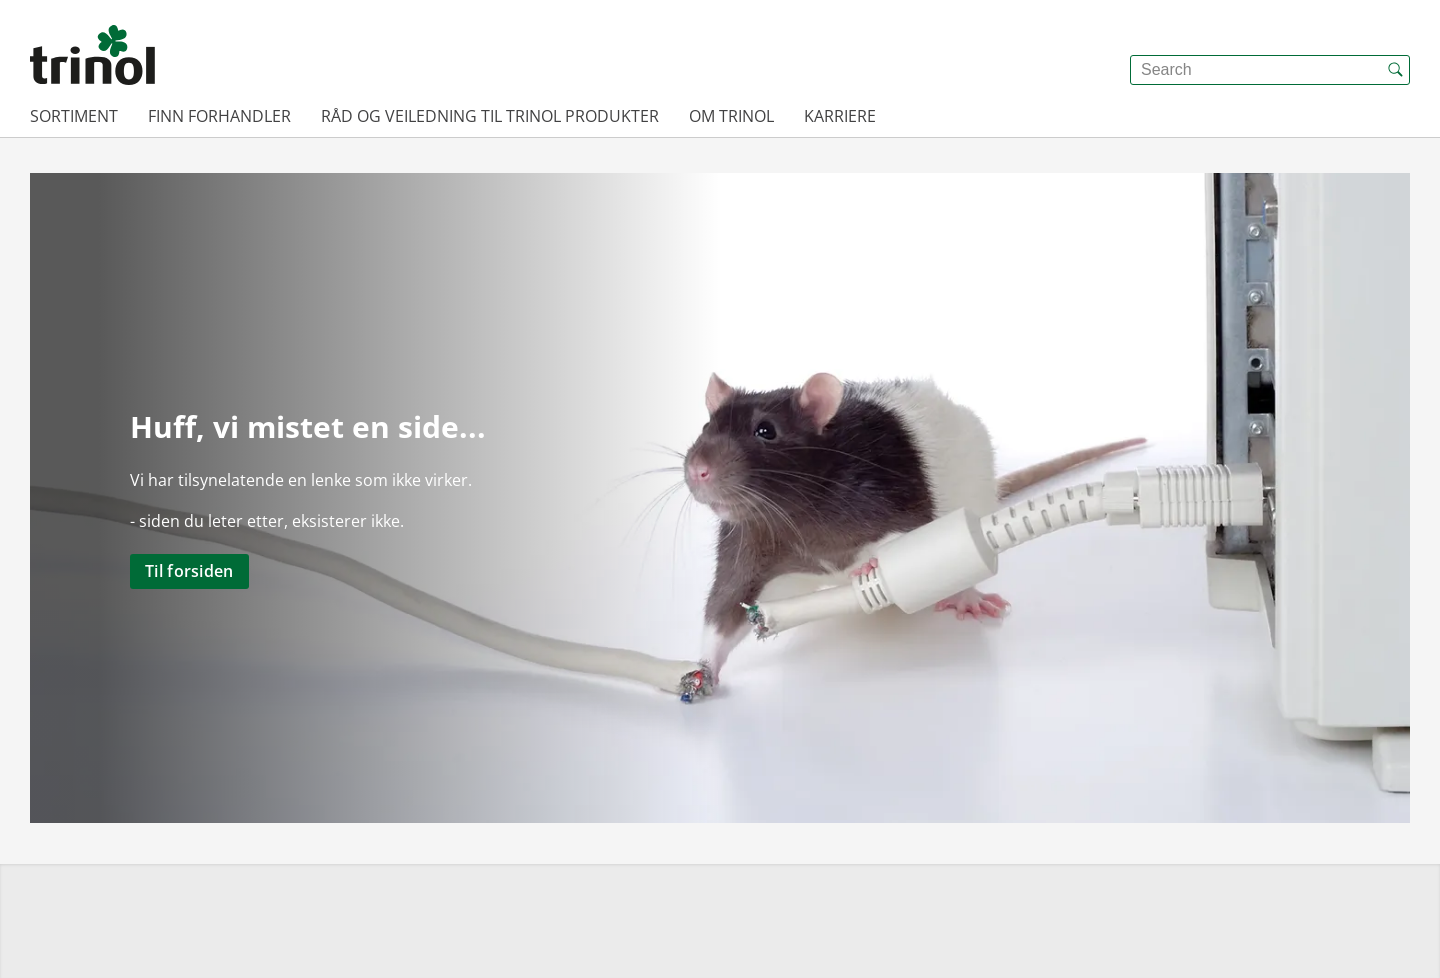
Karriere (840, 116)
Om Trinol (731, 116)
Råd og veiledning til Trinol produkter (490, 116)
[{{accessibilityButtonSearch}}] (1395, 70)
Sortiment (74, 116)
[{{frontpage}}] (92, 55)
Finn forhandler (219, 116)
